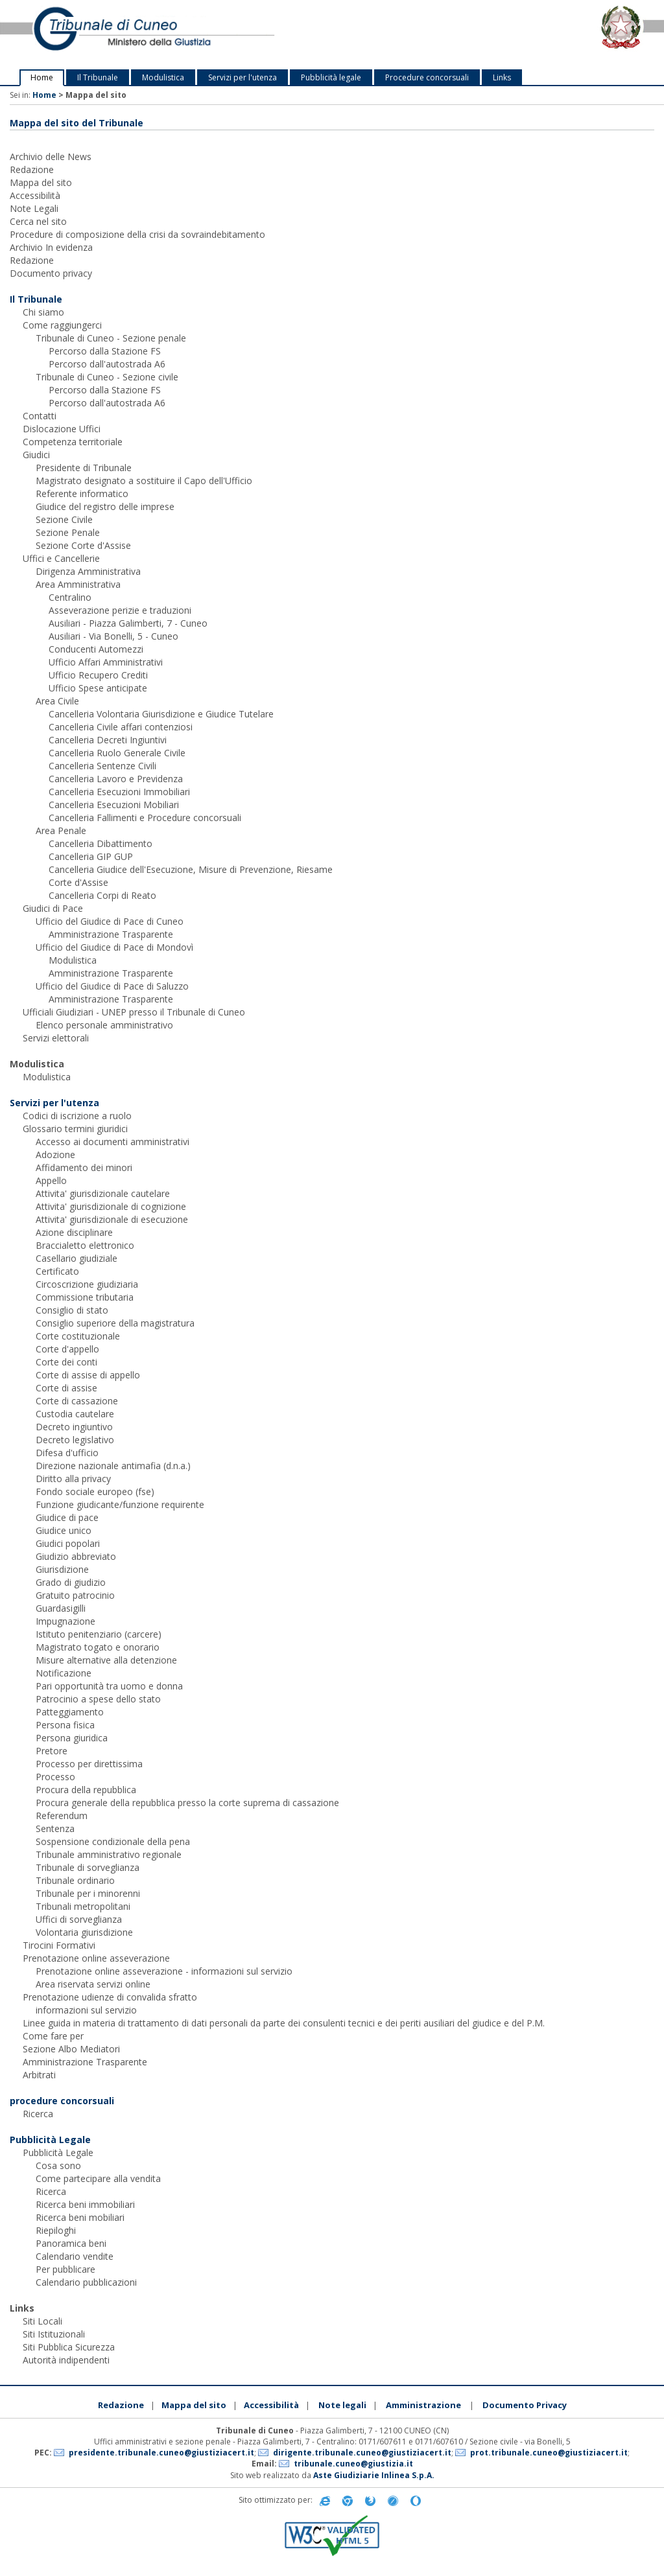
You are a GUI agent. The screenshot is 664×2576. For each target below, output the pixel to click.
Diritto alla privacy (73, 1478)
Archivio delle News (50, 156)
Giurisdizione (62, 1569)
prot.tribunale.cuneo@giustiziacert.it (549, 2452)
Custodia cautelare (75, 1414)
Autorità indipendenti (66, 2360)
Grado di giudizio (71, 1582)
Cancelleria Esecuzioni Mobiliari (114, 804)
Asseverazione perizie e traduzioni (120, 610)
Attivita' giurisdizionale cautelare (103, 1193)
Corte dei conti (66, 1362)
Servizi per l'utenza (242, 77)
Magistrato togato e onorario (98, 1647)
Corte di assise (66, 1388)
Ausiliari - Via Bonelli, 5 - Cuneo (113, 636)
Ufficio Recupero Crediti (98, 675)
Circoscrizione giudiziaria (87, 1284)
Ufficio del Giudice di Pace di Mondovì (114, 947)
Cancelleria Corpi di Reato (102, 895)
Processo (55, 1776)
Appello (51, 1180)
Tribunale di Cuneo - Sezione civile (107, 377)
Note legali (342, 2405)
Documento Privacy (524, 2405)
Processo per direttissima (89, 1764)
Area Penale (61, 830)
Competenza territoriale (73, 441)
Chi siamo (43, 312)
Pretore (51, 1751)
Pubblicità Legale (58, 2152)
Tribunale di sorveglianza (87, 1867)
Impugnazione (65, 1621)
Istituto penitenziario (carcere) (98, 1634)
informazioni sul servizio (86, 2010)
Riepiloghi (56, 2230)
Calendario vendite (74, 2256)
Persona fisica (65, 1725)
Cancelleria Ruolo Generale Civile (117, 753)
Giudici (36, 454)
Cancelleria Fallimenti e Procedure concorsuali (145, 817)
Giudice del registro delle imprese (105, 506)
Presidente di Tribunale (84, 467)
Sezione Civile (64, 519)
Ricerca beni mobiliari (80, 2217)
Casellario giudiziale (76, 1258)
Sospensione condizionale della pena (113, 1841)
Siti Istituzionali (54, 2334)
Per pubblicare (65, 2269)
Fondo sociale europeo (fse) (95, 1491)
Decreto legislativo (75, 1439)
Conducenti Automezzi (96, 649)
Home (41, 77)
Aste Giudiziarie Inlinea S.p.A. (373, 2475)
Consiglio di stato (72, 1310)
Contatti (39, 416)
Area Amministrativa (78, 584)
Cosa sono (58, 2165)
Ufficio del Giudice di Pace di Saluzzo (112, 986)
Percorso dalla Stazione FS (105, 351)
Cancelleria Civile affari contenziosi (121, 727)
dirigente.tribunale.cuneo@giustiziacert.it (362, 2452)
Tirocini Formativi (59, 1945)
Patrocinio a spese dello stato (98, 1699)
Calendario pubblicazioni (86, 2282)
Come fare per (53, 2036)
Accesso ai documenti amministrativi (112, 1141)
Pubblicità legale (331, 77)
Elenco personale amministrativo (104, 1025)
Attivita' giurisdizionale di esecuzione (112, 1219)
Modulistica (163, 77)
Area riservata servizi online (93, 1984)
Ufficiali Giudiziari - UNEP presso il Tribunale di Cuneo (134, 1012)
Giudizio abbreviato (76, 1556)
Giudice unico (63, 1530)
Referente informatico (82, 493)
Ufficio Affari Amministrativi (106, 662)
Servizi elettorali (56, 1038)
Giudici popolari (68, 1543)
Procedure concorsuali (427, 77)
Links (502, 77)
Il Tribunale (97, 77)
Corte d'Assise (78, 882)
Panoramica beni (71, 2243)
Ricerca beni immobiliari (85, 2204)
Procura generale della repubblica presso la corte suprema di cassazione (187, 1802)
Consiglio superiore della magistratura (115, 1323)
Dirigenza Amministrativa (88, 571)
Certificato (57, 1271)
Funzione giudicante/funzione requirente (120, 1504)
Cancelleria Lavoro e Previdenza (116, 778)
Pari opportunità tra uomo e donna (109, 1686)
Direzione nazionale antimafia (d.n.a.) (113, 1465)
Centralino (70, 597)
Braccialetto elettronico (85, 1245)
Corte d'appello (67, 1349)
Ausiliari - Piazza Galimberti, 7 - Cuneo (128, 623)
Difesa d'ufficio (67, 1452)
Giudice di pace (67, 1517)
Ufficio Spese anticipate (98, 688)
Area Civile (57, 701)
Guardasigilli (61, 1608)
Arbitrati (39, 2075)
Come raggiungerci (62, 325)
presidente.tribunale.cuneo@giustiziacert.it (161, 2452)
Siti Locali (42, 2321)
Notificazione (63, 1673)
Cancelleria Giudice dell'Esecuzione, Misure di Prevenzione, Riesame (191, 869)
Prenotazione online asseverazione (96, 1958)
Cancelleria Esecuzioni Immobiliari (119, 791)
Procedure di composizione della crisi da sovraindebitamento (137, 234)
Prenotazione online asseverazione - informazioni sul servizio (164, 1971)
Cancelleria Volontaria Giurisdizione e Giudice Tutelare (161, 714)
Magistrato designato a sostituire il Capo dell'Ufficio (144, 480)
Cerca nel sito (38, 221)
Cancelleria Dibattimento (100, 843)
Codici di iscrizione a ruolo (77, 1115)
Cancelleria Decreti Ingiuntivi (108, 740)
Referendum (62, 1815)
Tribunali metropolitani (83, 1906)
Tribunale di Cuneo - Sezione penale (111, 338)
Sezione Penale (68, 532)
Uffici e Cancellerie (61, 558)
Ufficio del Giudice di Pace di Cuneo (110, 921)
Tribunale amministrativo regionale (109, 1854)
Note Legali (34, 208)
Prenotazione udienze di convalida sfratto (110, 1997)
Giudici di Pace (53, 908)
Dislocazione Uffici (62, 429)
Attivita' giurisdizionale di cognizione (111, 1206)
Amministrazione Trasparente (111, 934)
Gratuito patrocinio (75, 1595)
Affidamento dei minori (84, 1167)
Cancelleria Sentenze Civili (102, 766)
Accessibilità (35, 195)
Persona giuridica (72, 1738)
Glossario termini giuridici (75, 1128)
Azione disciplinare (74, 1232)
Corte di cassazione (77, 1401)
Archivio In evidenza (51, 247)
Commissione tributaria (85, 1297)
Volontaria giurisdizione (84, 1932)
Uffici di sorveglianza (79, 1919)
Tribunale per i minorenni (88, 1893)
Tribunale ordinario (75, 1880)
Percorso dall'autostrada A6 (107, 364)
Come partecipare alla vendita (98, 2178)
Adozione (55, 1154)
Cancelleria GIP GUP (91, 856)
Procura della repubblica (86, 1789)
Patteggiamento (70, 1712)
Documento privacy (51, 273)
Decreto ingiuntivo (74, 1427)
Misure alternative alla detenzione (106, 1660)
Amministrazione (423, 2405)
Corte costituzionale (78, 1336)
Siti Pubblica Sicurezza (69, 2347)
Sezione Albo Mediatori (71, 2049)
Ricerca (38, 2113)
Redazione (32, 169)
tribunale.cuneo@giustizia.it (353, 2463)
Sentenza (55, 1828)
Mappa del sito (41, 182)
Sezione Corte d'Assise (83, 545)
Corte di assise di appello (88, 1375)
